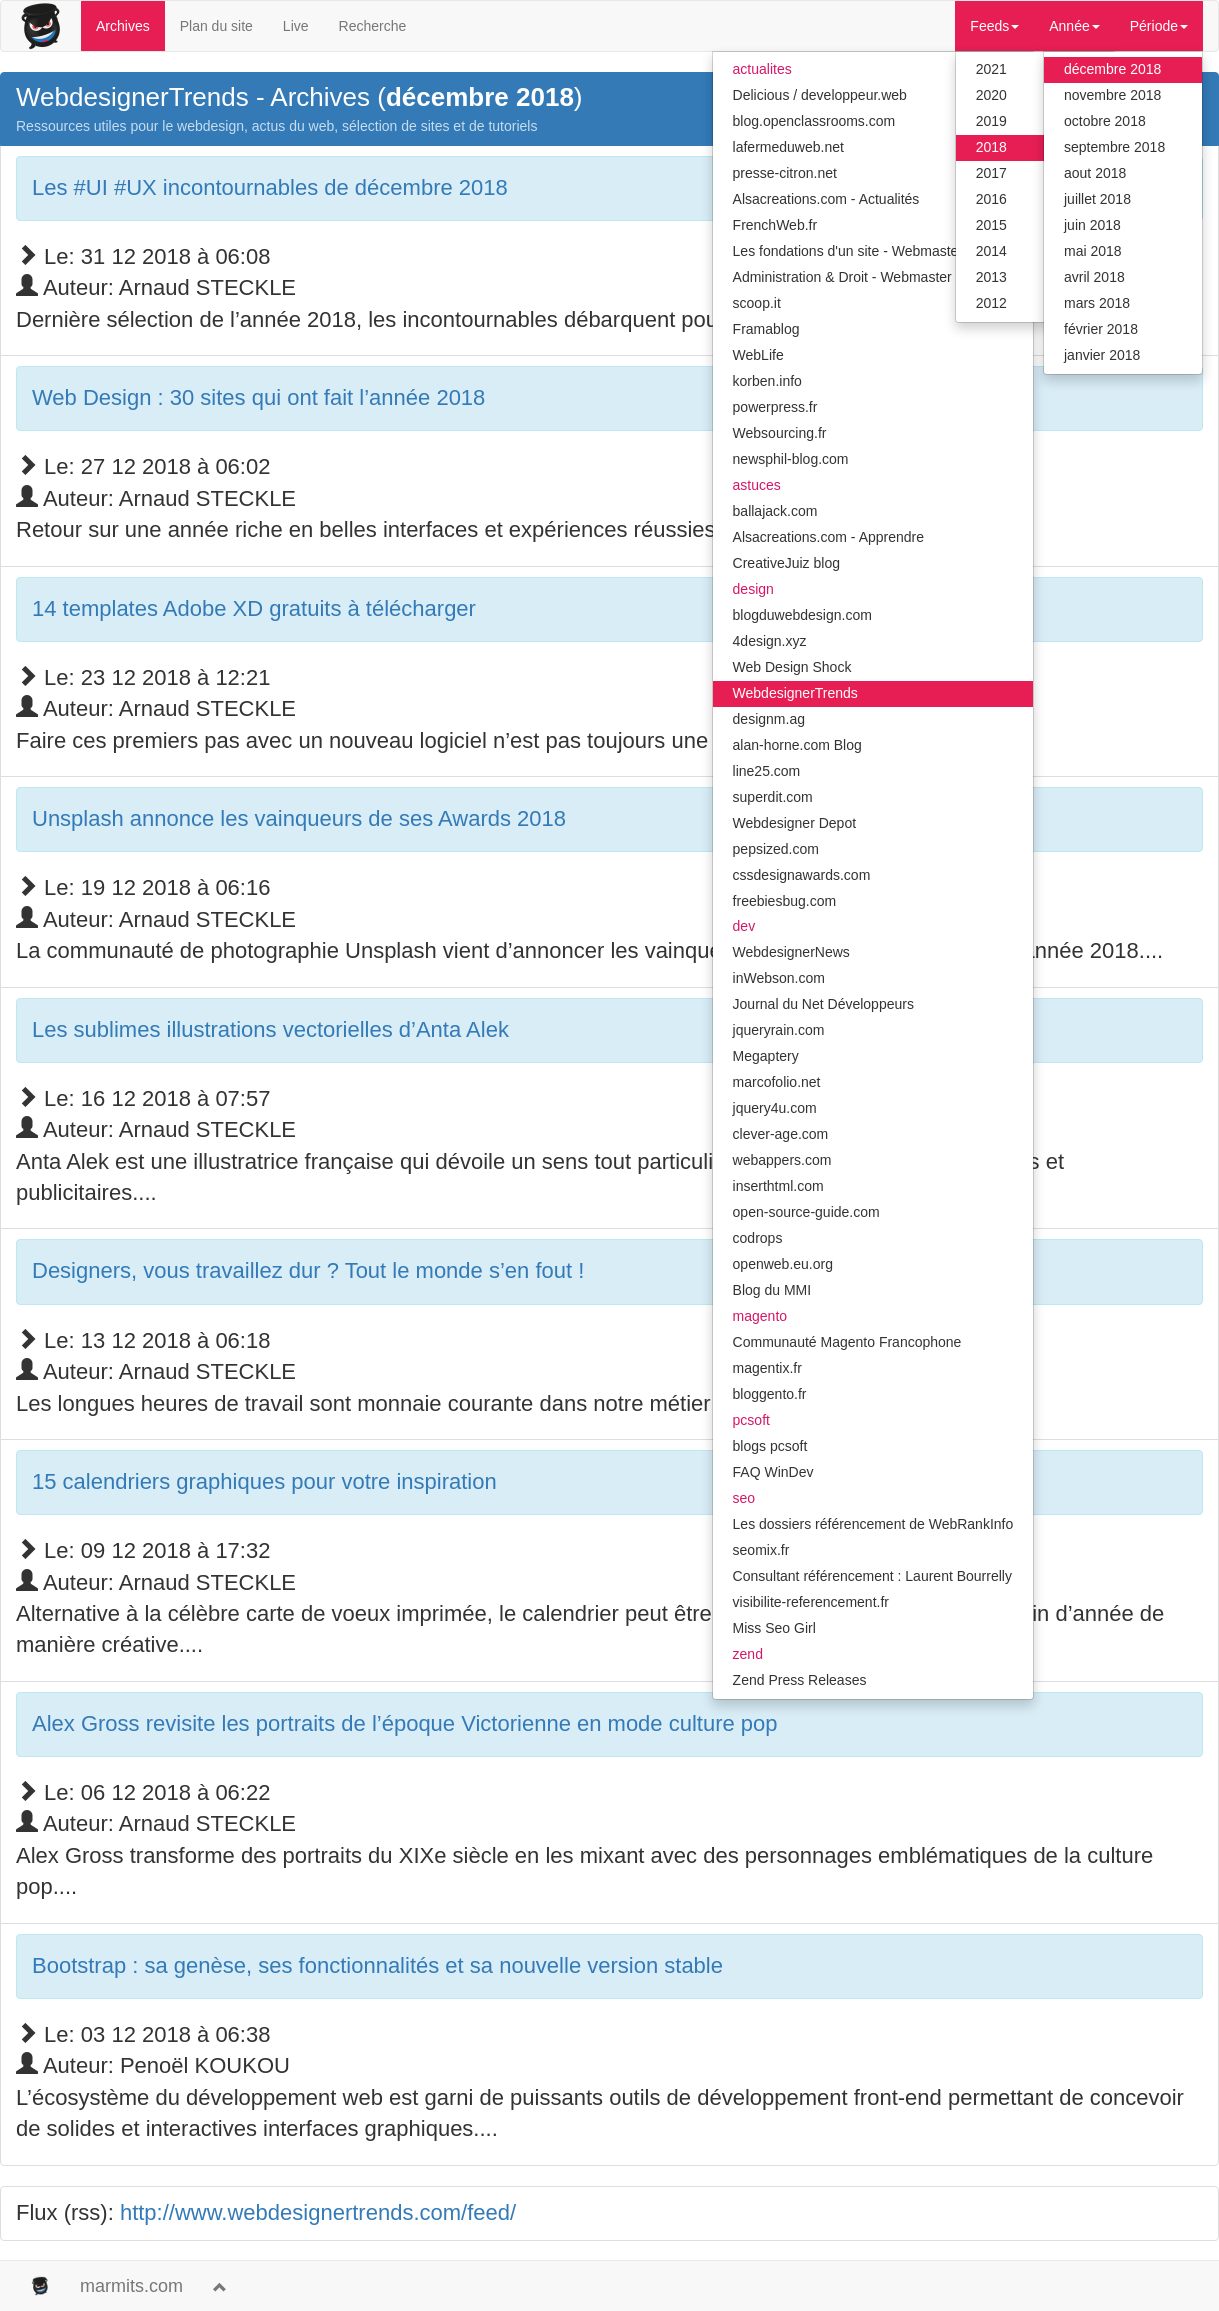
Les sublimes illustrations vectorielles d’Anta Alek (270, 1029)
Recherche (373, 26)
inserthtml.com (778, 1186)
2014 (991, 251)
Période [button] (1159, 26)
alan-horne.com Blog (797, 745)
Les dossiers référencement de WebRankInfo (873, 1524)
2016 (991, 199)
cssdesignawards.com (802, 875)
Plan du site (216, 26)
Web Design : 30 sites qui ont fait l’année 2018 (258, 397)
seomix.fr (761, 1550)
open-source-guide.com (806, 1212)
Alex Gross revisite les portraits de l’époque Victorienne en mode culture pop (405, 1723)
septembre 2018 (1114, 147)
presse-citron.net (785, 173)
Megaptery (766, 1056)
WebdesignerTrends (795, 693)
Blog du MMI (772, 1290)
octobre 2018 (1105, 121)
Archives (123, 26)
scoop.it (757, 303)
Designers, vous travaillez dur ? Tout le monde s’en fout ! (308, 1270)
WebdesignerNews (791, 952)
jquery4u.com (775, 1108)
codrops (758, 1238)
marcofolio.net (777, 1082)
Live (296, 26)
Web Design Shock (792, 667)
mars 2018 (1097, 303)
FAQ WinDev (773, 1472)
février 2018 (1101, 329)
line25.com (767, 771)
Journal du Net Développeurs (823, 1004)
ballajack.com (775, 511)
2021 (991, 69)
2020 (991, 95)
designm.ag (769, 719)
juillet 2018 (1097, 199)
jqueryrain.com (779, 1030)
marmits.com (131, 2286)
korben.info (767, 381)
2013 (991, 277)
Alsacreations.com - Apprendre (828, 537)
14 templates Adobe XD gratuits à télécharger (254, 608)
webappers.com (782, 1160)
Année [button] (1074, 26)
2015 (991, 225)
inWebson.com (779, 978)
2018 (991, 147)
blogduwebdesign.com (802, 615)
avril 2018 (1094, 277)
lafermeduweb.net (788, 147)
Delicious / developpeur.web (820, 95)
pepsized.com (776, 849)
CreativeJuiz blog (786, 563)
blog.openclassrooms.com (814, 121)
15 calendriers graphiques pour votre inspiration (264, 1481)
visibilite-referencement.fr (811, 1602)
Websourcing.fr (780, 433)
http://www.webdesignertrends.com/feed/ (318, 2212)
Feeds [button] (994, 26)
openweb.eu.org (783, 1264)
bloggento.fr (770, 1394)
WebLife (758, 355)
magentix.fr (767, 1368)
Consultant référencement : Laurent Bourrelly (872, 1576)
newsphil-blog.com (791, 459)
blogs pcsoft (770, 1446)
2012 (991, 303)
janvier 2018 (1102, 355)
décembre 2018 (1112, 69)
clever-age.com (781, 1134)
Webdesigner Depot (794, 823)
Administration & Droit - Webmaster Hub (857, 277)
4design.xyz (770, 641)
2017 (991, 173)
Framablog (766, 329)
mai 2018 (1093, 251)
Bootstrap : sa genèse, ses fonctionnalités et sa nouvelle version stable (377, 1965)
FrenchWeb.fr (775, 225)
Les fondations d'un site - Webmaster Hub (863, 251)
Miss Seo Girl (774, 1628)
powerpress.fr (775, 407)
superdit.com (773, 797)
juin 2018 (1092, 225)
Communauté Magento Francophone (847, 1342)
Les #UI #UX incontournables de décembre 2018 (270, 187)
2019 (991, 121)
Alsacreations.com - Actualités (826, 199)
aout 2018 (1095, 173)
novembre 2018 (1112, 95)
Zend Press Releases (800, 1680)
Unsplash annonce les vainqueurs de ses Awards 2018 (299, 818)
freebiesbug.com (785, 901)
